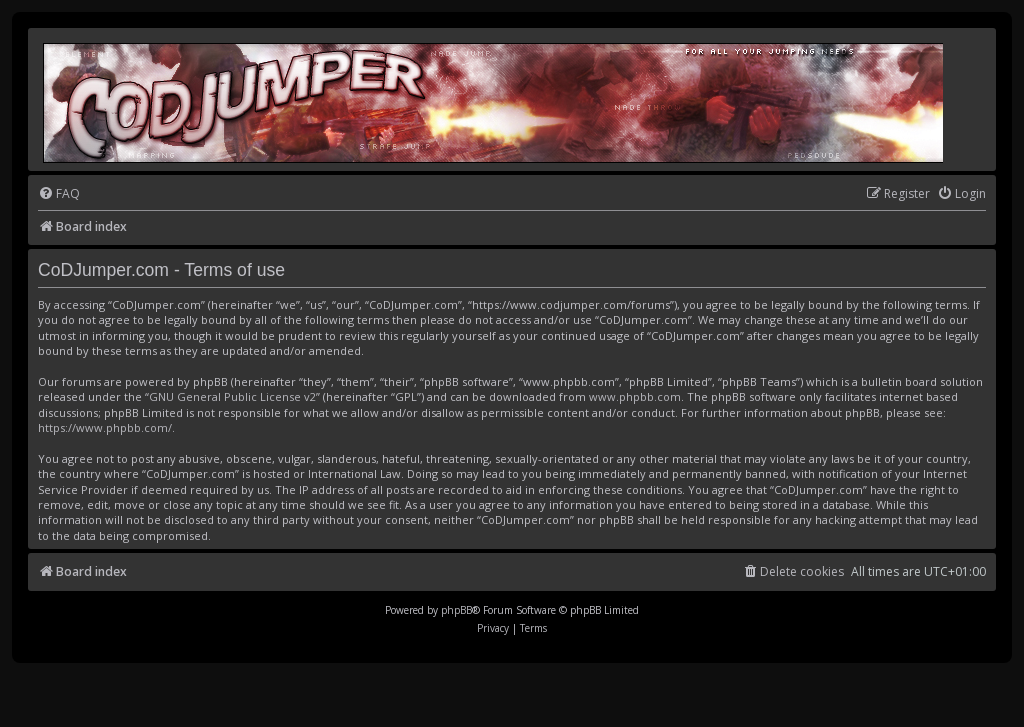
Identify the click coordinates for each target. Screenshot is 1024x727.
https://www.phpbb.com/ (105, 427)
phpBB (456, 610)
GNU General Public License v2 (232, 396)
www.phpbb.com (635, 396)
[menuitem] (59, 194)
